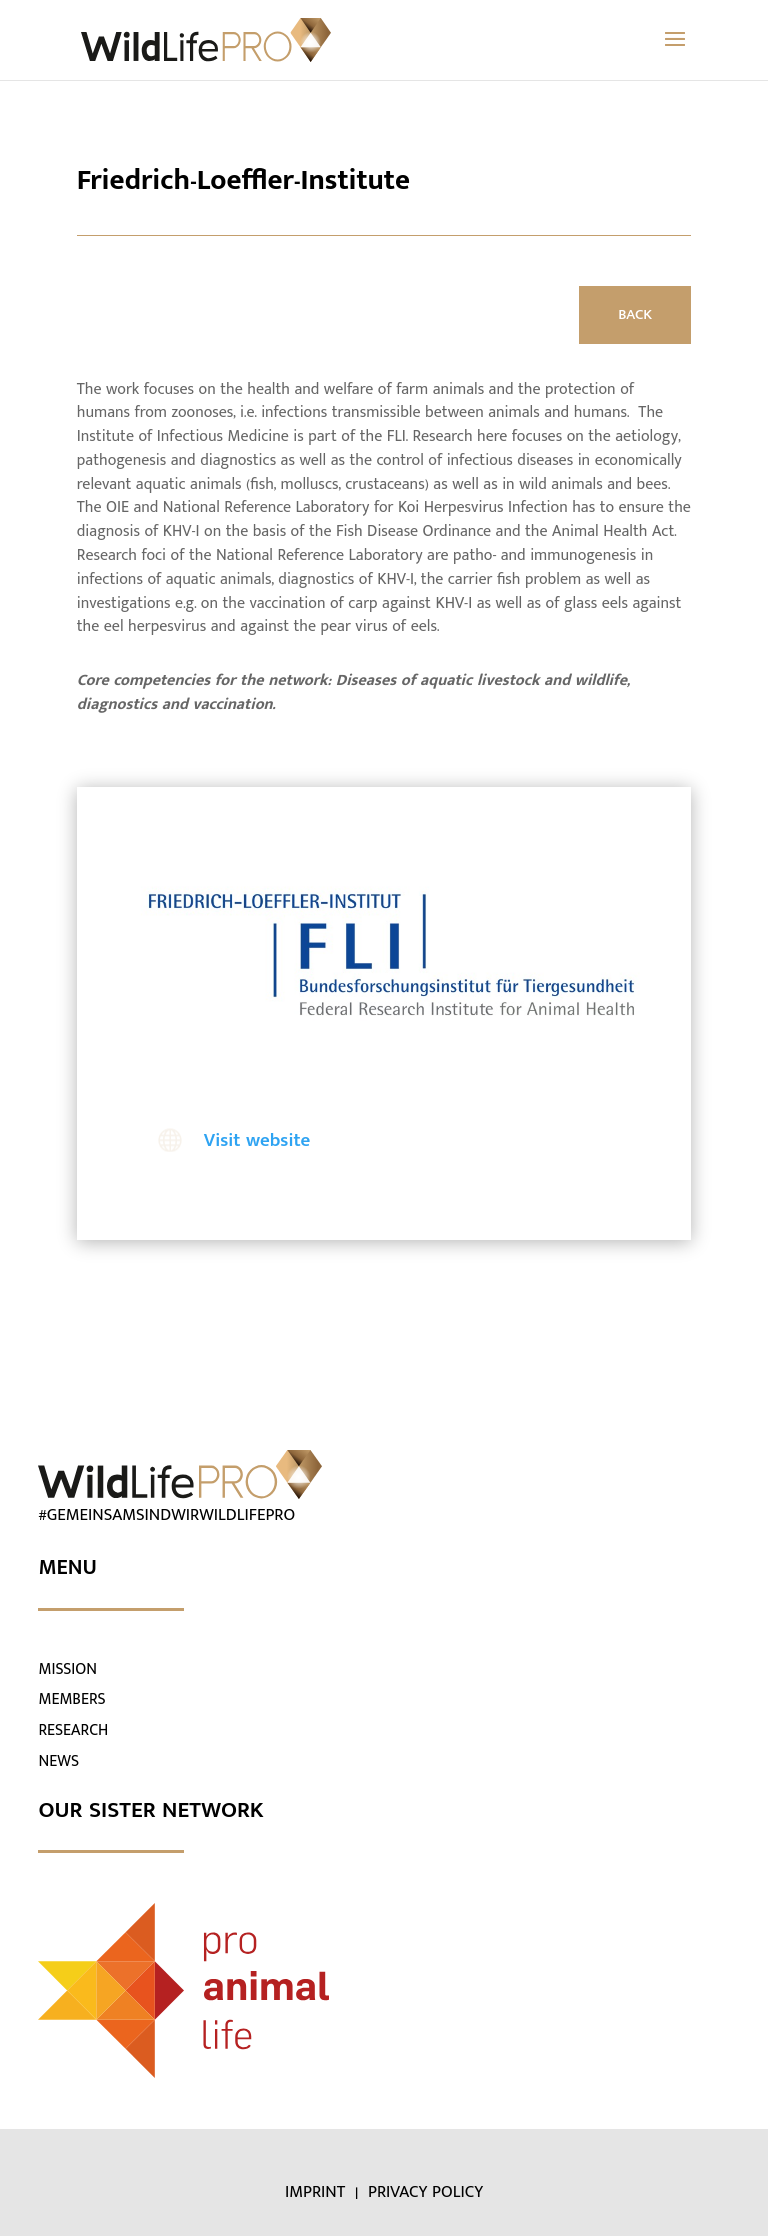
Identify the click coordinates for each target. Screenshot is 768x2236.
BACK (635, 314)
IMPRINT (317, 2192)
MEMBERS (71, 1699)
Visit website (257, 1140)
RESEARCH (73, 1730)
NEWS (58, 1761)
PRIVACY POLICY (425, 2192)
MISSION (67, 1669)
